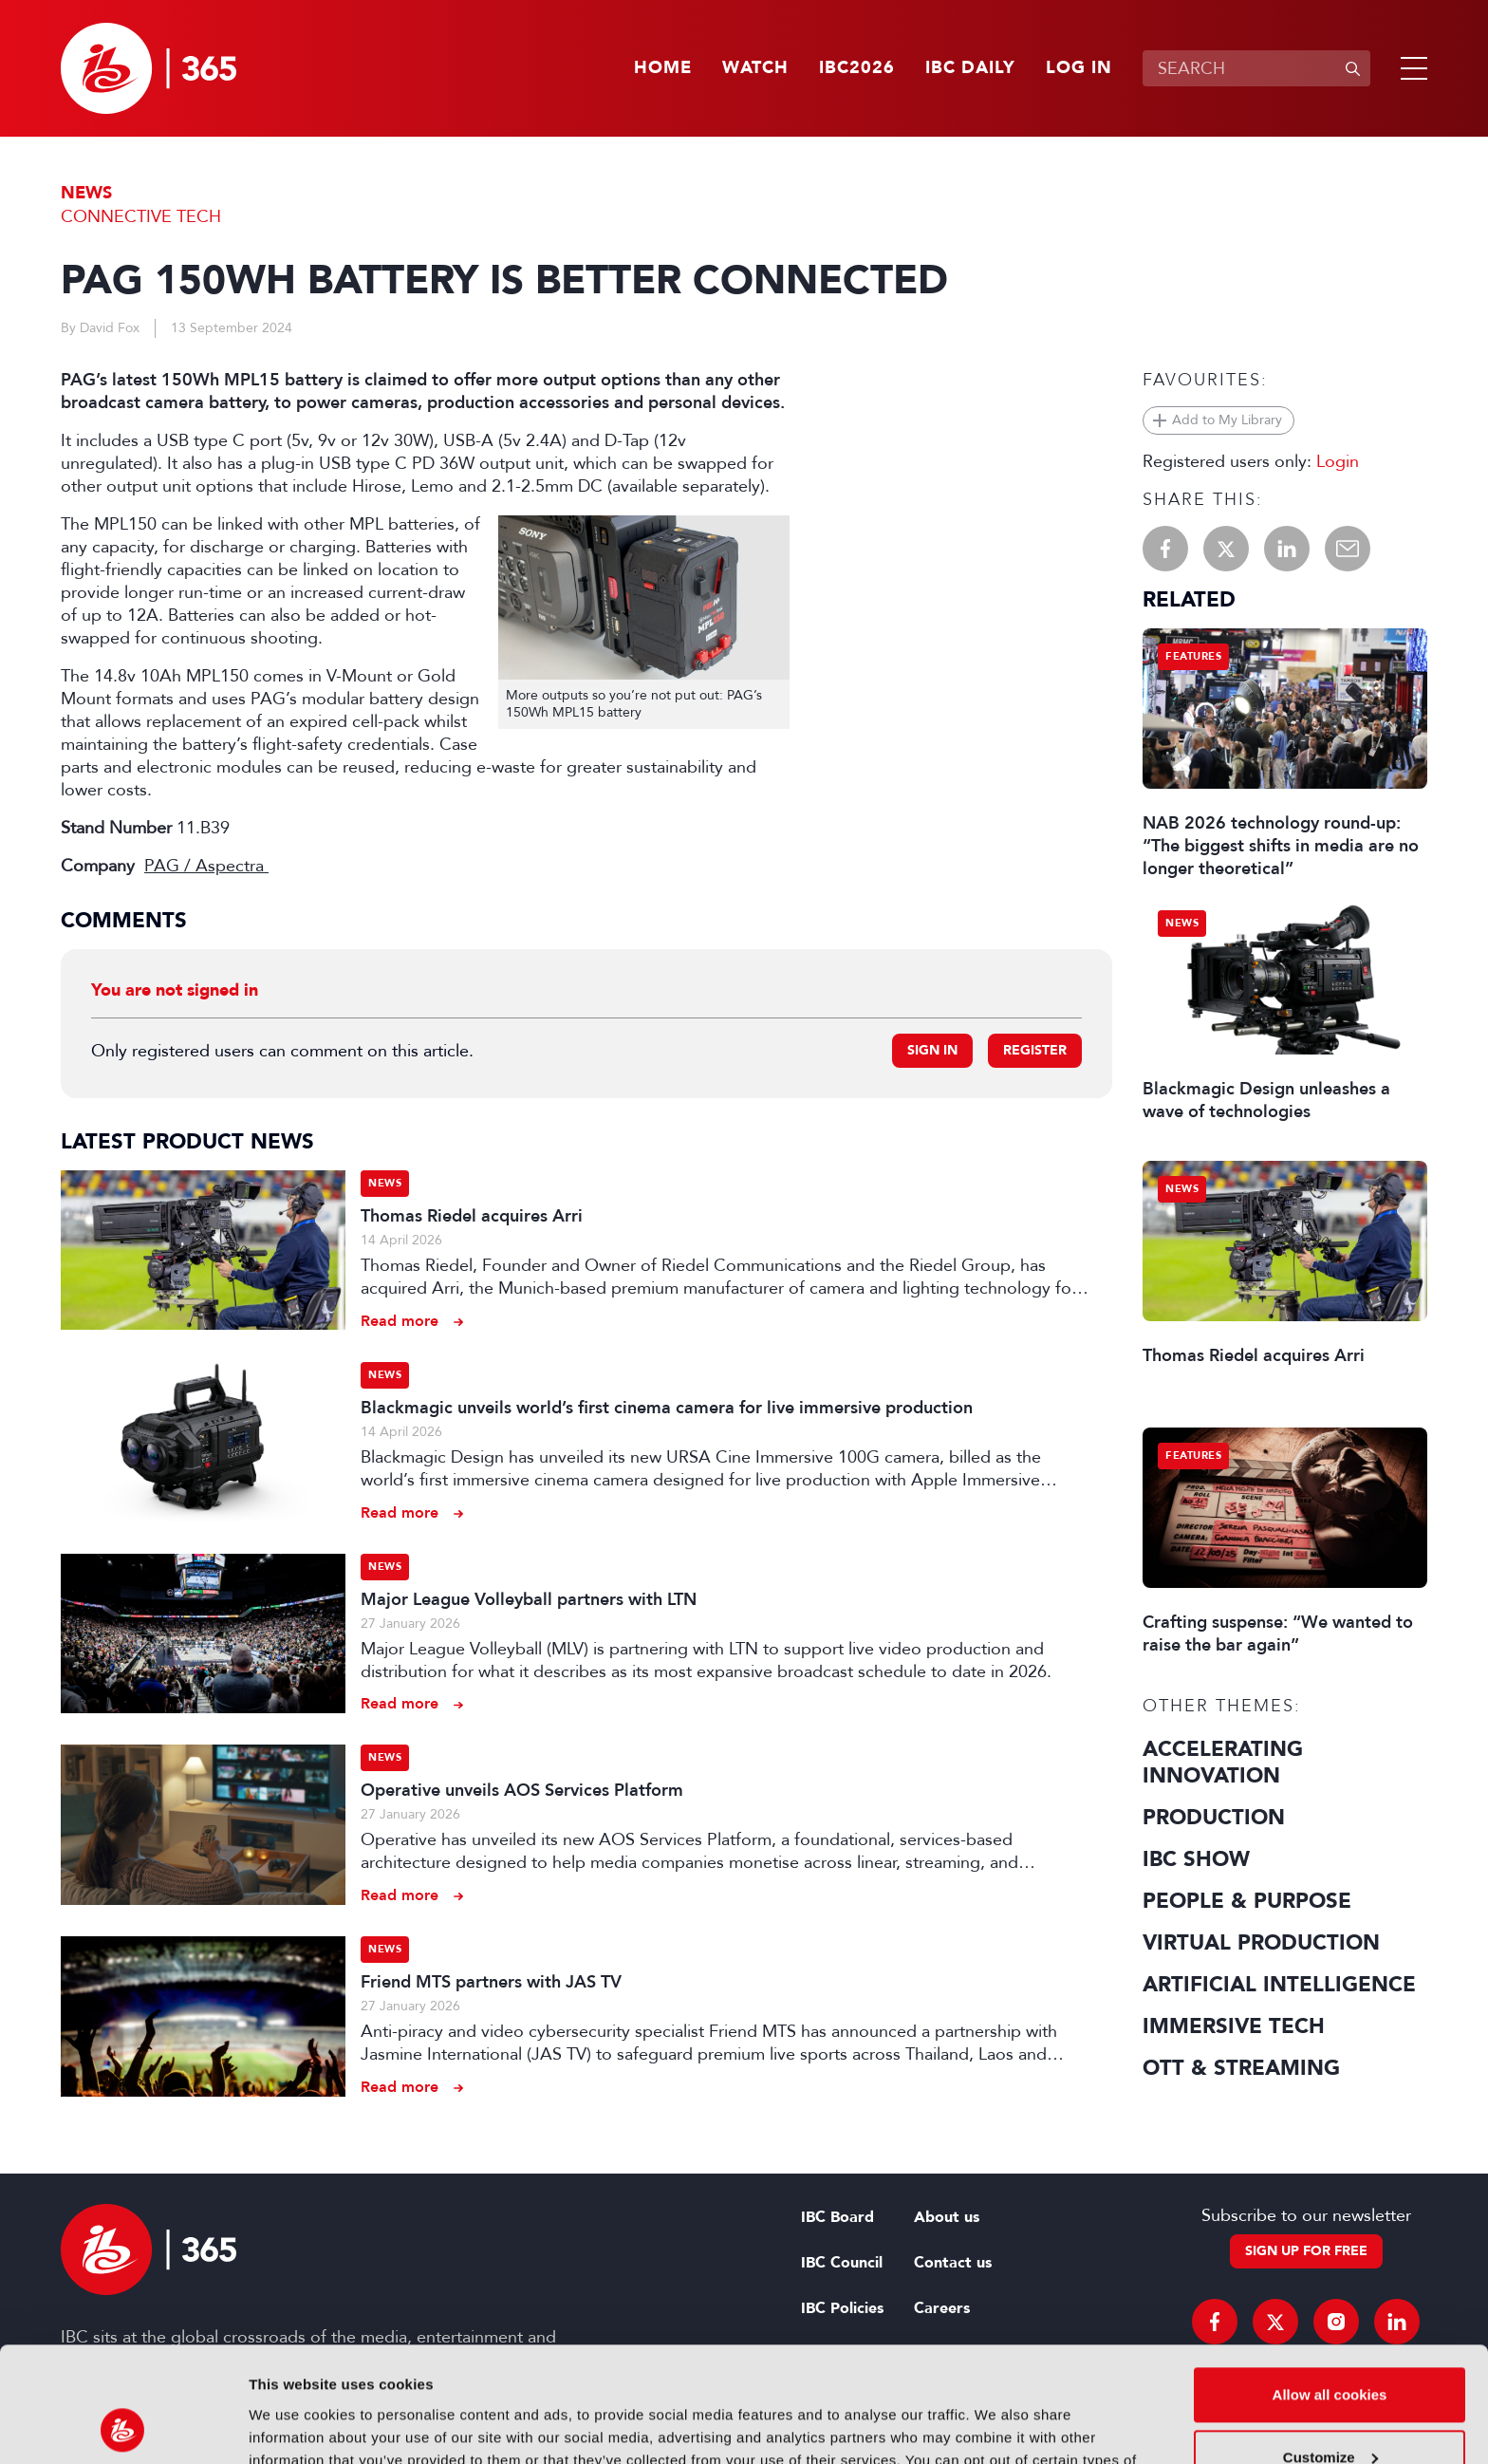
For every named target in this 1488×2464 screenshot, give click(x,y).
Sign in (932, 1050)
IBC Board (837, 2217)
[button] (1410, 68)
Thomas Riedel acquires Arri (472, 1215)
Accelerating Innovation (1223, 1762)
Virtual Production (1261, 1943)
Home (663, 68)
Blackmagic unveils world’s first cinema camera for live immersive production (667, 1407)
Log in (1079, 68)
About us (946, 2217)
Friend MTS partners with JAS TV (491, 1981)
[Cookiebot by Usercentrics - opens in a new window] (123, 2427)
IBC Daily (970, 68)
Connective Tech (141, 216)
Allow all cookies (1330, 2287)
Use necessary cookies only (1329, 2411)
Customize (1330, 2349)
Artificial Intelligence (1279, 1984)
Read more (399, 1321)
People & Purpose (1247, 1901)
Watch (755, 68)
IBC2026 (857, 68)
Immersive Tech (1234, 2026)
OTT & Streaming (1241, 2068)
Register (1035, 1050)
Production (1214, 1817)
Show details (293, 2426)
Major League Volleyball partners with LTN (529, 1599)
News (86, 193)
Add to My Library (1227, 420)
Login (1337, 461)
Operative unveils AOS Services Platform (522, 1790)
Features (1193, 656)
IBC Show (1196, 1859)
